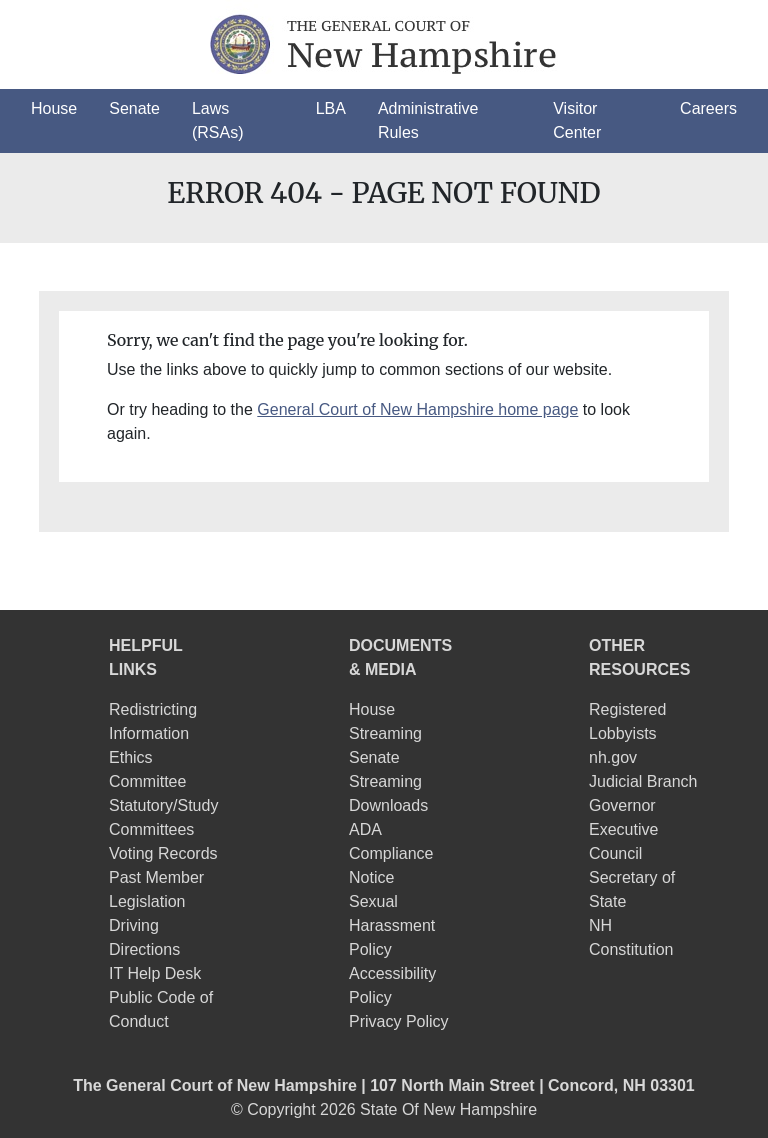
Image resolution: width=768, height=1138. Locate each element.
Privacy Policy (399, 1021)
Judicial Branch (643, 781)
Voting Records (163, 853)
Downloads (388, 805)
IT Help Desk (155, 973)
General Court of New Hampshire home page (417, 409)
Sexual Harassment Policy (392, 925)
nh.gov (613, 757)
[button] (54, 109)
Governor (622, 805)
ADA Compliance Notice (391, 853)
